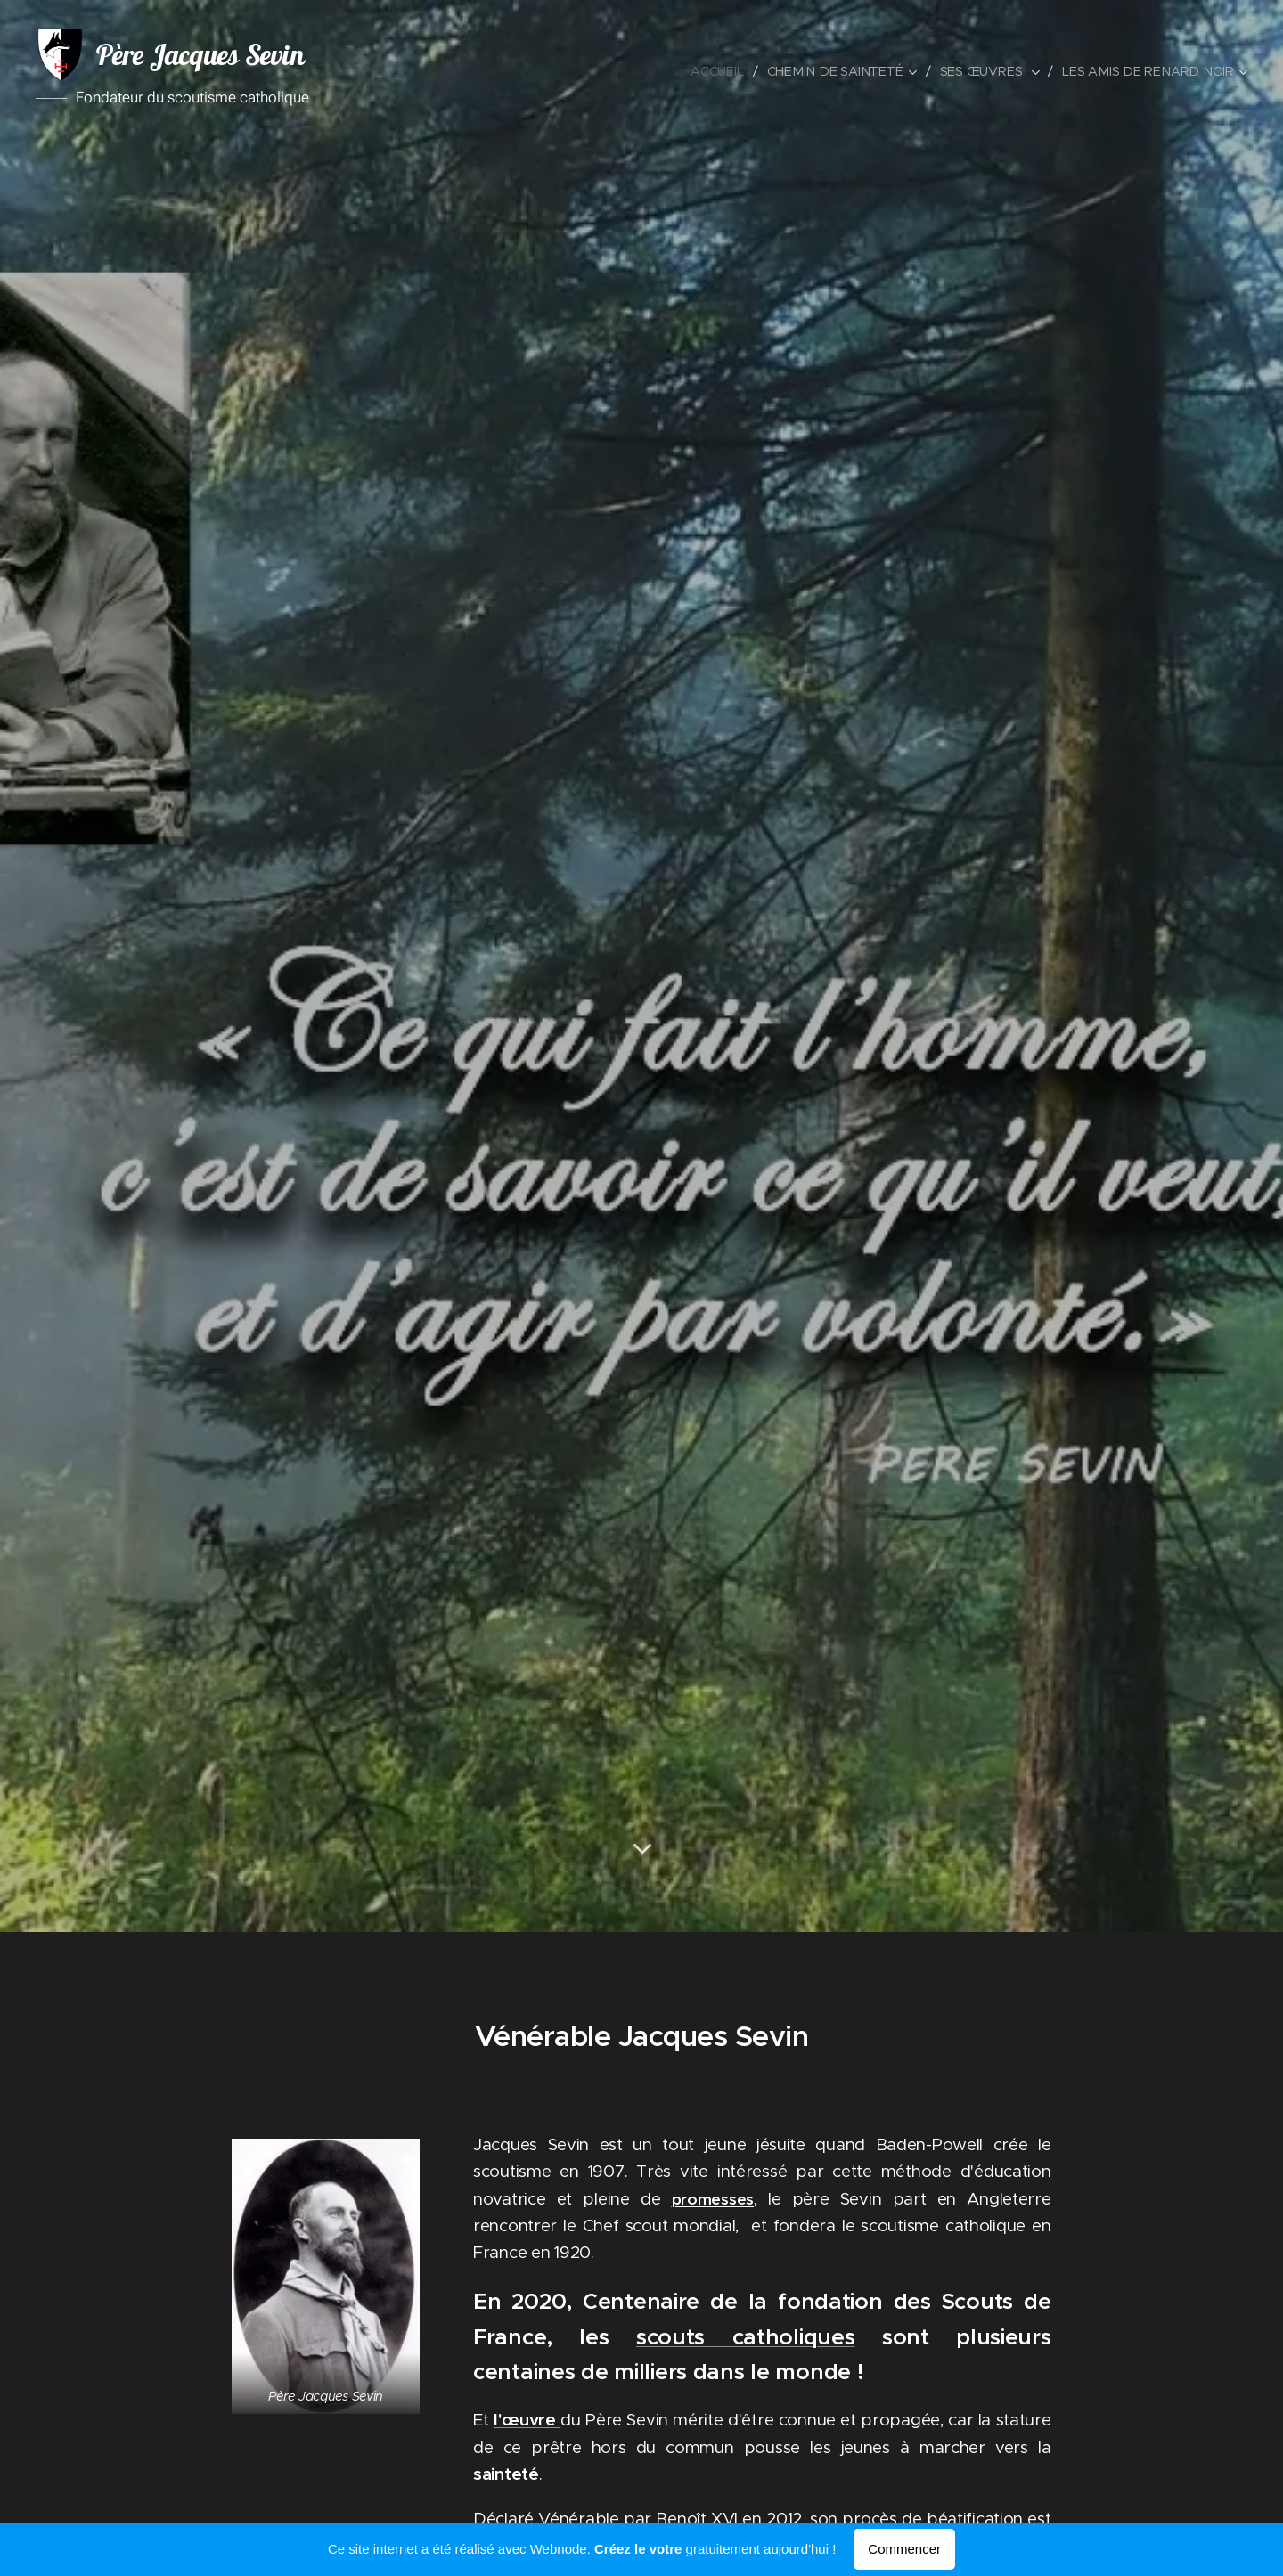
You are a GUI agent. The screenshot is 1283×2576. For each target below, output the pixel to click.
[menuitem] (727, 71)
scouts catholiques (745, 2336)
